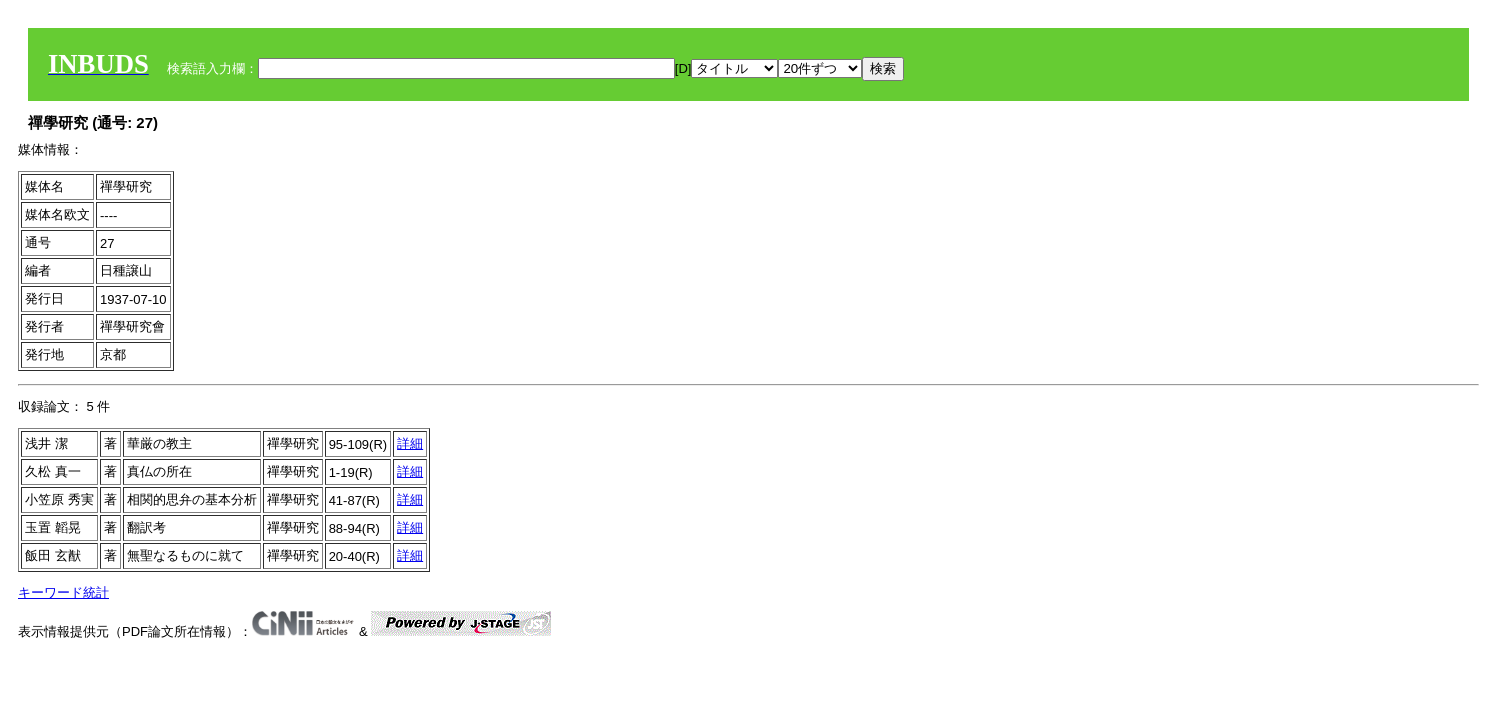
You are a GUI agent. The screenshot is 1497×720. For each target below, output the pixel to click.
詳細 (410, 443)
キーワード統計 (63, 592)
